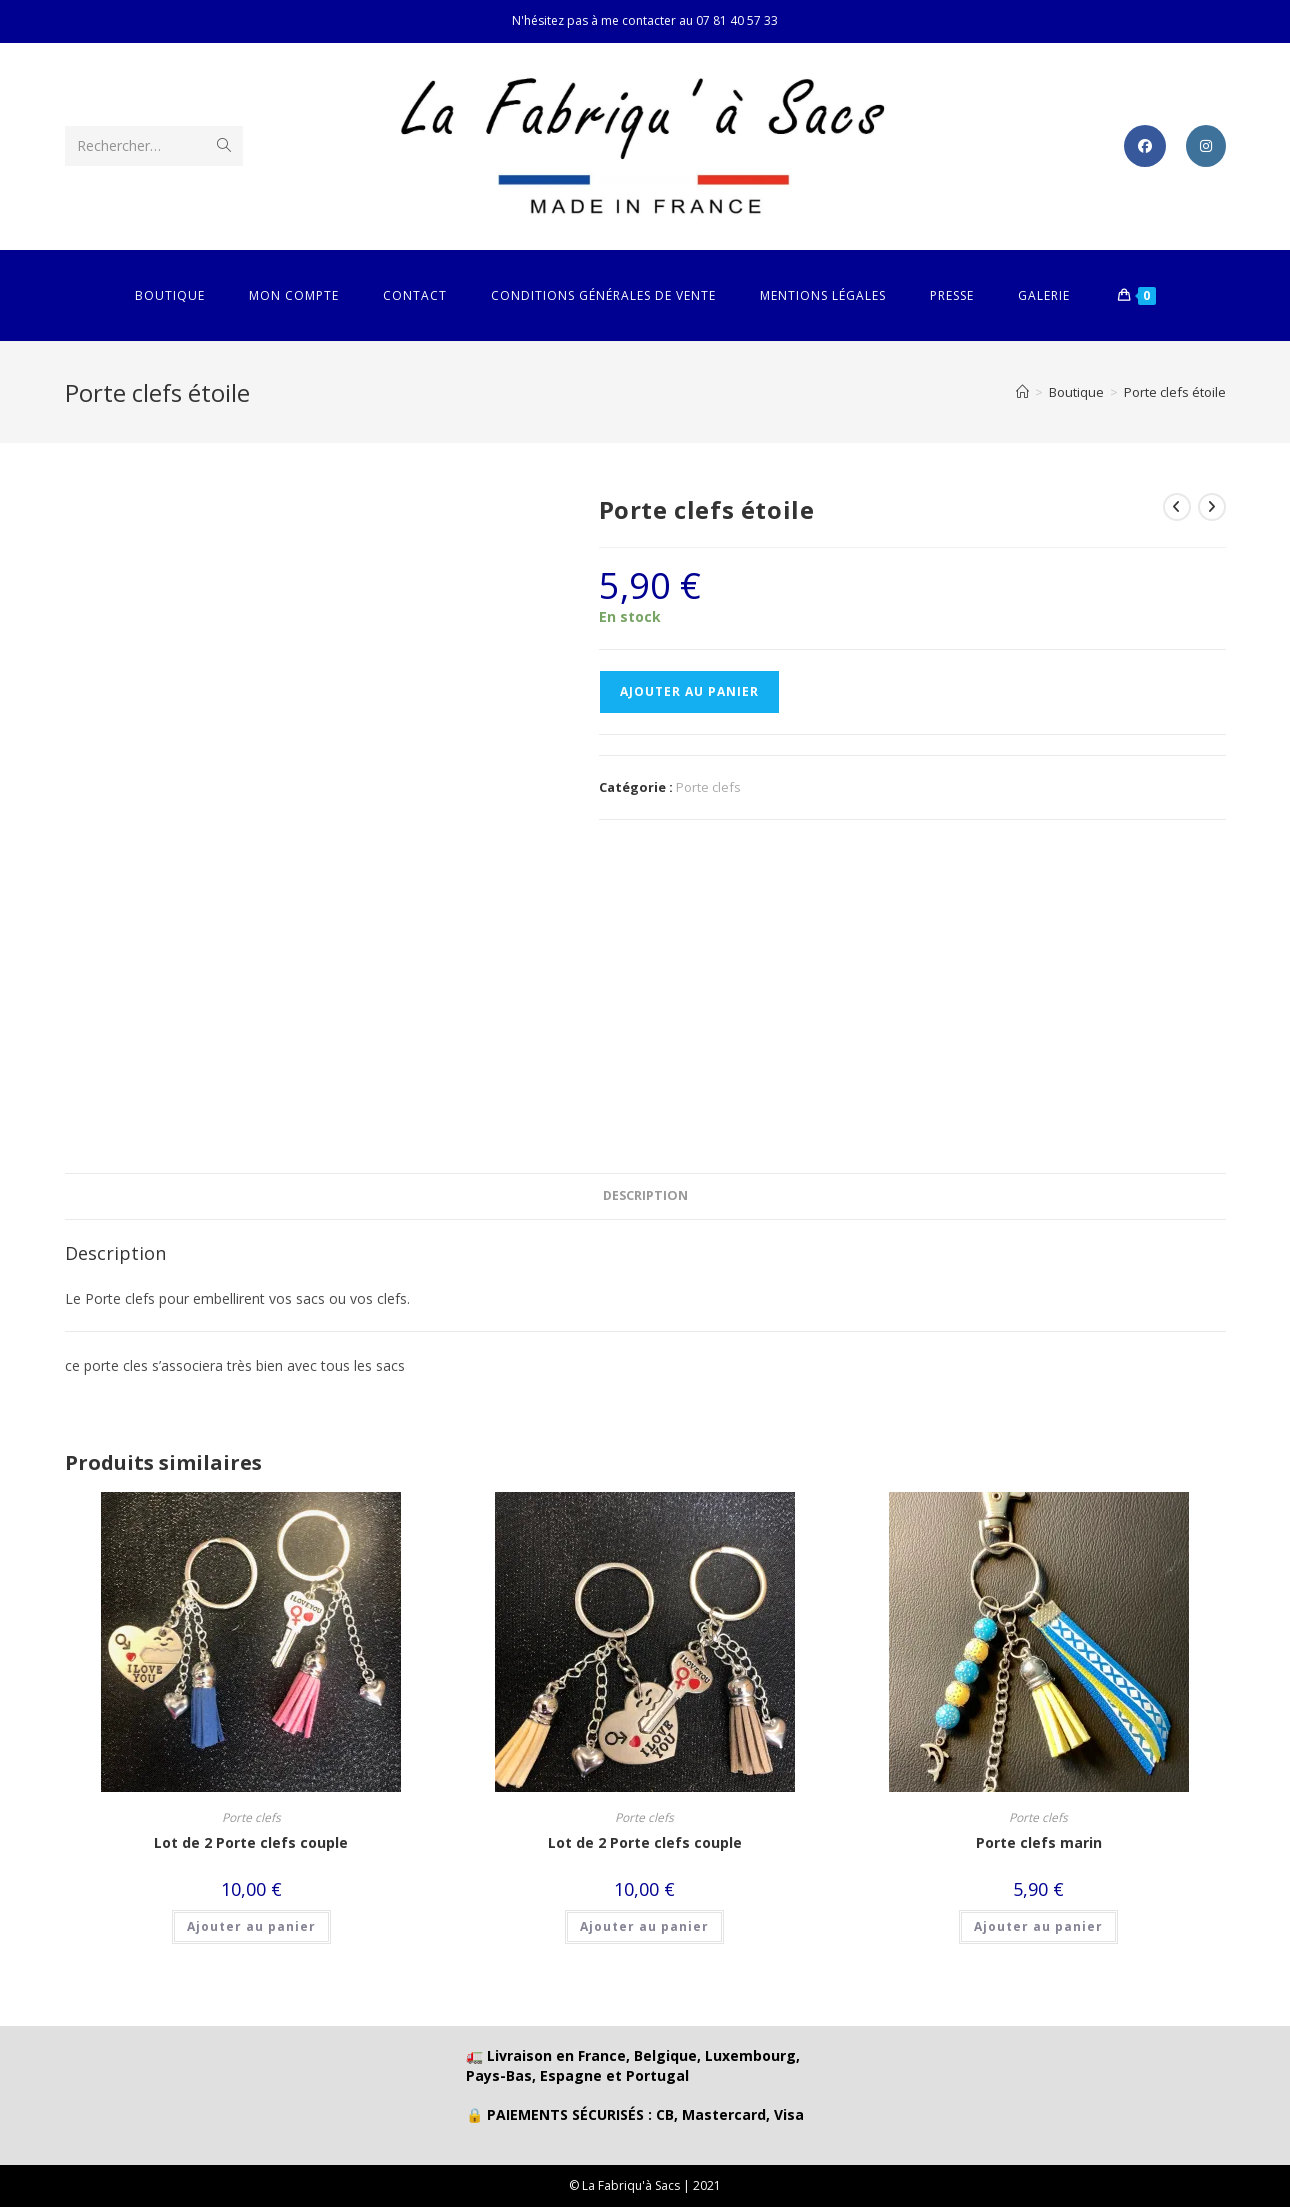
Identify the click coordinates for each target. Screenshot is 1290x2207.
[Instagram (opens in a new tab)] (1206, 146)
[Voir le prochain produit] (1212, 507)
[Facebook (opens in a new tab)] (1145, 146)
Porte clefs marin (1039, 1842)
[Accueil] (1022, 392)
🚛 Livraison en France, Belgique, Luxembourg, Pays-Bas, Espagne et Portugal (633, 2065)
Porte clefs (708, 787)
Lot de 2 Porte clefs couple (251, 1842)
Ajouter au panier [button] (251, 1926)
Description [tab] (645, 1195)
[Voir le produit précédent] (1177, 507)
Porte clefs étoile (1175, 392)
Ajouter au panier (689, 691)
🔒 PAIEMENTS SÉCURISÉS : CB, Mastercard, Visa (635, 2114)
